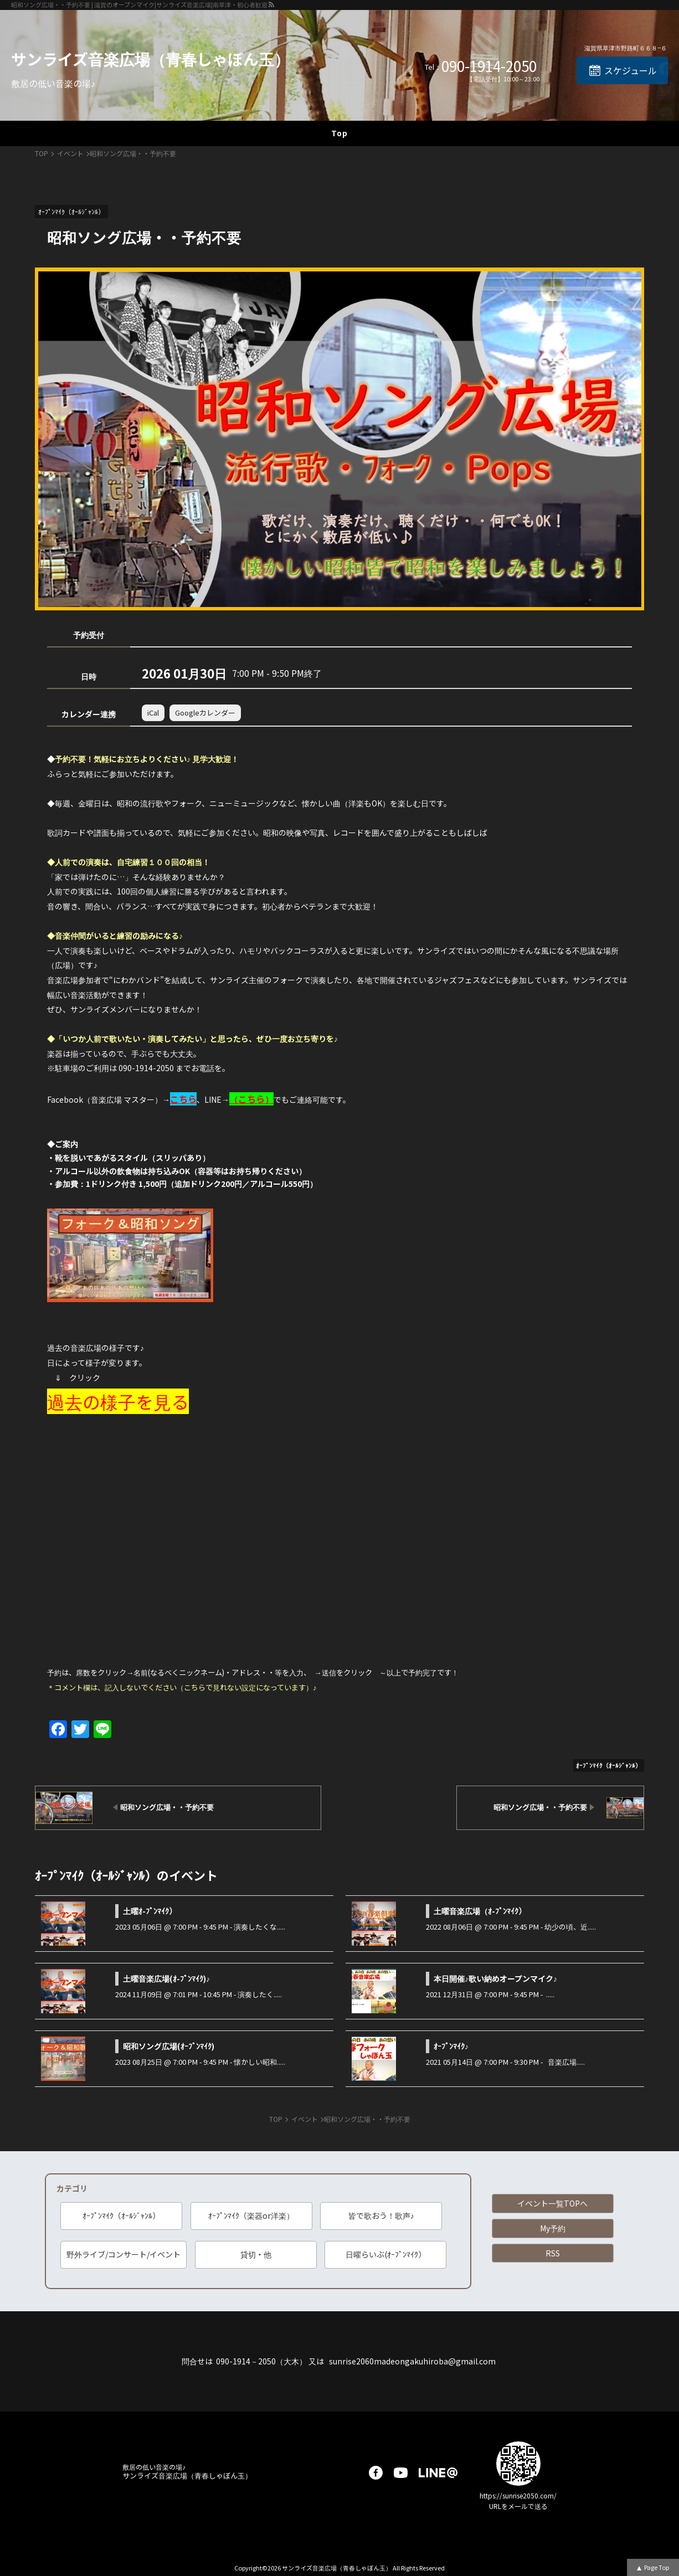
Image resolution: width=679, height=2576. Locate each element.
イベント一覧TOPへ (552, 2203)
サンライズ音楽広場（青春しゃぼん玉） (150, 59)
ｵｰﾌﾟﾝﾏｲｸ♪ (451, 2045)
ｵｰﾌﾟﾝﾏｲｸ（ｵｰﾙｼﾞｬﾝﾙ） (121, 2215)
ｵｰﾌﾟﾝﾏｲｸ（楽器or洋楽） (251, 2215)
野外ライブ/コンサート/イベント (123, 2254)
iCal (153, 712)
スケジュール (630, 70)
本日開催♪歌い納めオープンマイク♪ (495, 1978)
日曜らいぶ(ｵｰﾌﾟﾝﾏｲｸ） (386, 2254)
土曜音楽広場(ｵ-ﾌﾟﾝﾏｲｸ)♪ (166, 1978)
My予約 (552, 2228)
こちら (183, 1099)
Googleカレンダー (205, 712)
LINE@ (438, 2473)
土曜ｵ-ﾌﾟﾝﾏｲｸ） (150, 1910)
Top (339, 132)
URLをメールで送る (518, 2506)
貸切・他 (255, 2254)
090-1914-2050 (489, 66)
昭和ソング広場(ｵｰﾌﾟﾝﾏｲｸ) (168, 2045)
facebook (376, 2473)
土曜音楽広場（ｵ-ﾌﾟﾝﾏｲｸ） (480, 1910)
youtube (401, 2473)
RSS (553, 2253)
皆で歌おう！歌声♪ (381, 2215)
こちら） (256, 1099)
